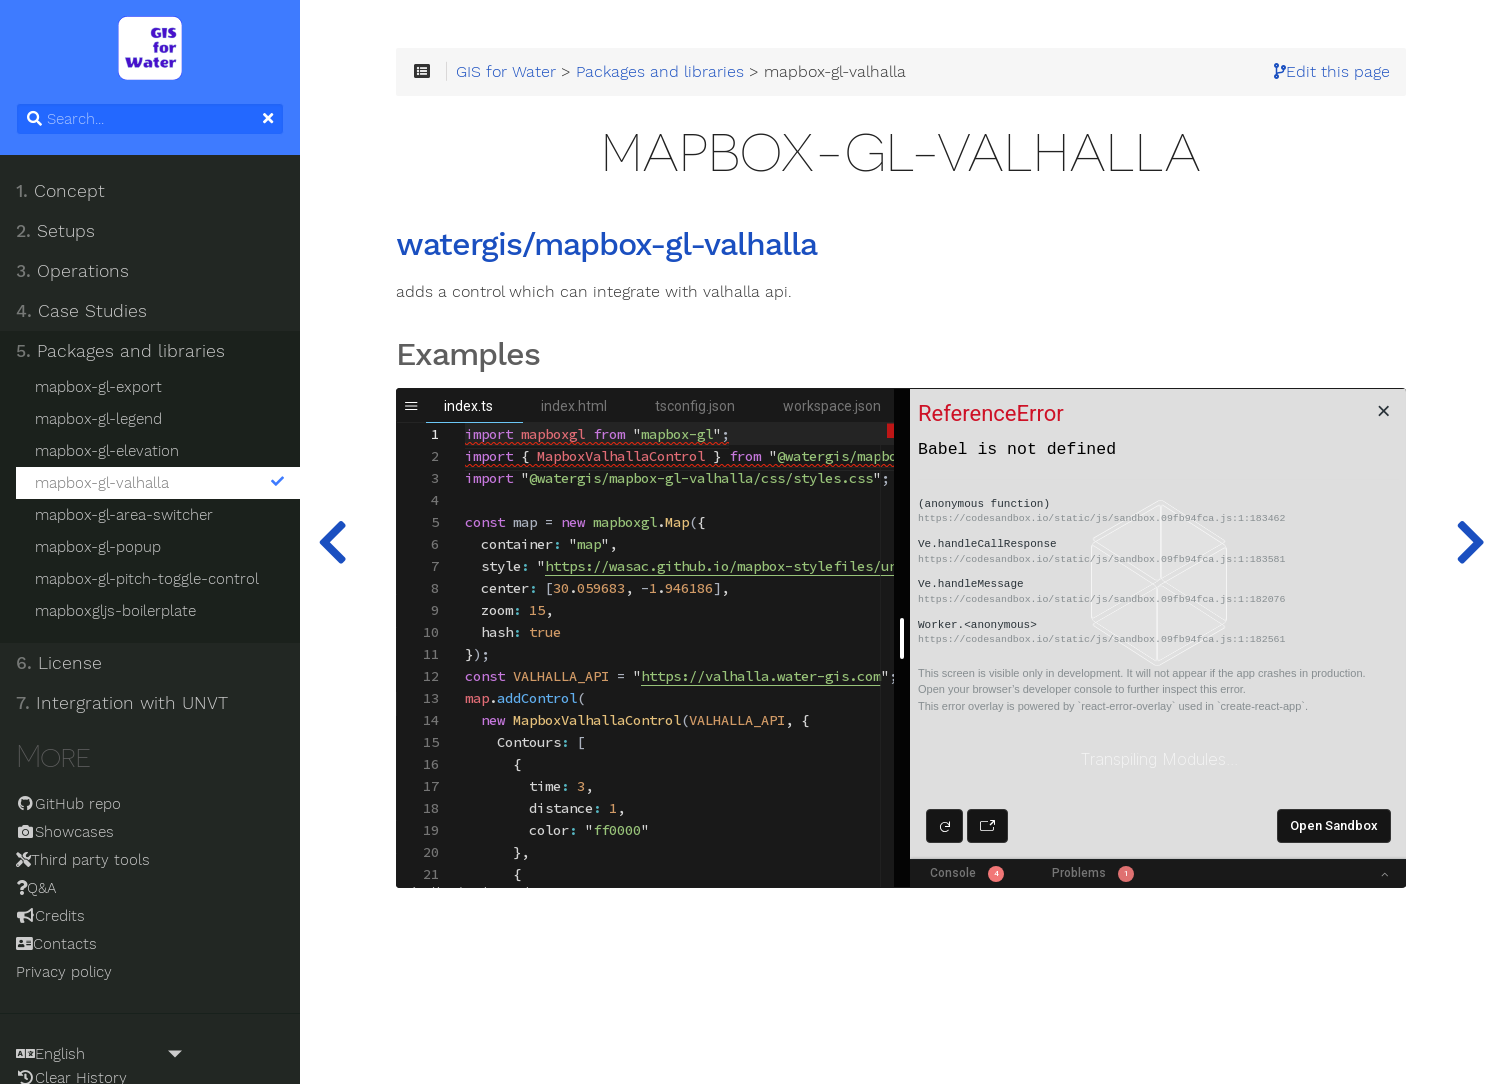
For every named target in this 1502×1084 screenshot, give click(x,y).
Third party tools (83, 860)
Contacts (56, 944)
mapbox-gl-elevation (107, 451)
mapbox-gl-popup (98, 547)
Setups (55, 231)
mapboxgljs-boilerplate (115, 611)
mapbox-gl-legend (98, 419)
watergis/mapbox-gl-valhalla (606, 245)
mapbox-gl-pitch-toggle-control (147, 579)
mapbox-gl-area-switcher (124, 515)
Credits (50, 916)
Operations (72, 271)
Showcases (65, 832)
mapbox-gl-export (98, 387)
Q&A (36, 888)
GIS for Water (506, 72)
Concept (60, 191)
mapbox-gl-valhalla (159, 483)
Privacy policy (64, 972)
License (59, 663)
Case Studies (81, 311)
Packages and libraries (120, 351)
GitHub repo (68, 804)
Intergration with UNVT (122, 703)
